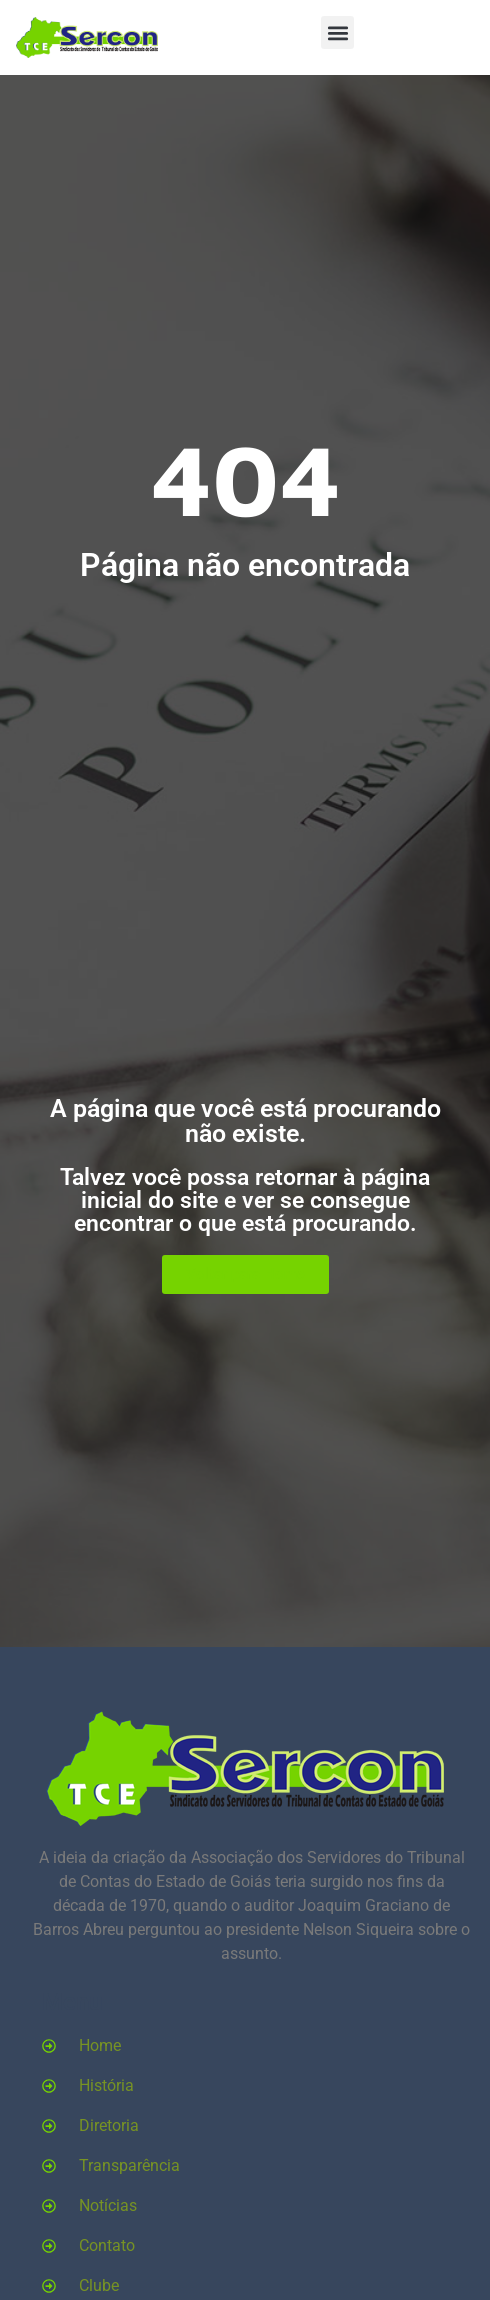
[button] (337, 32)
